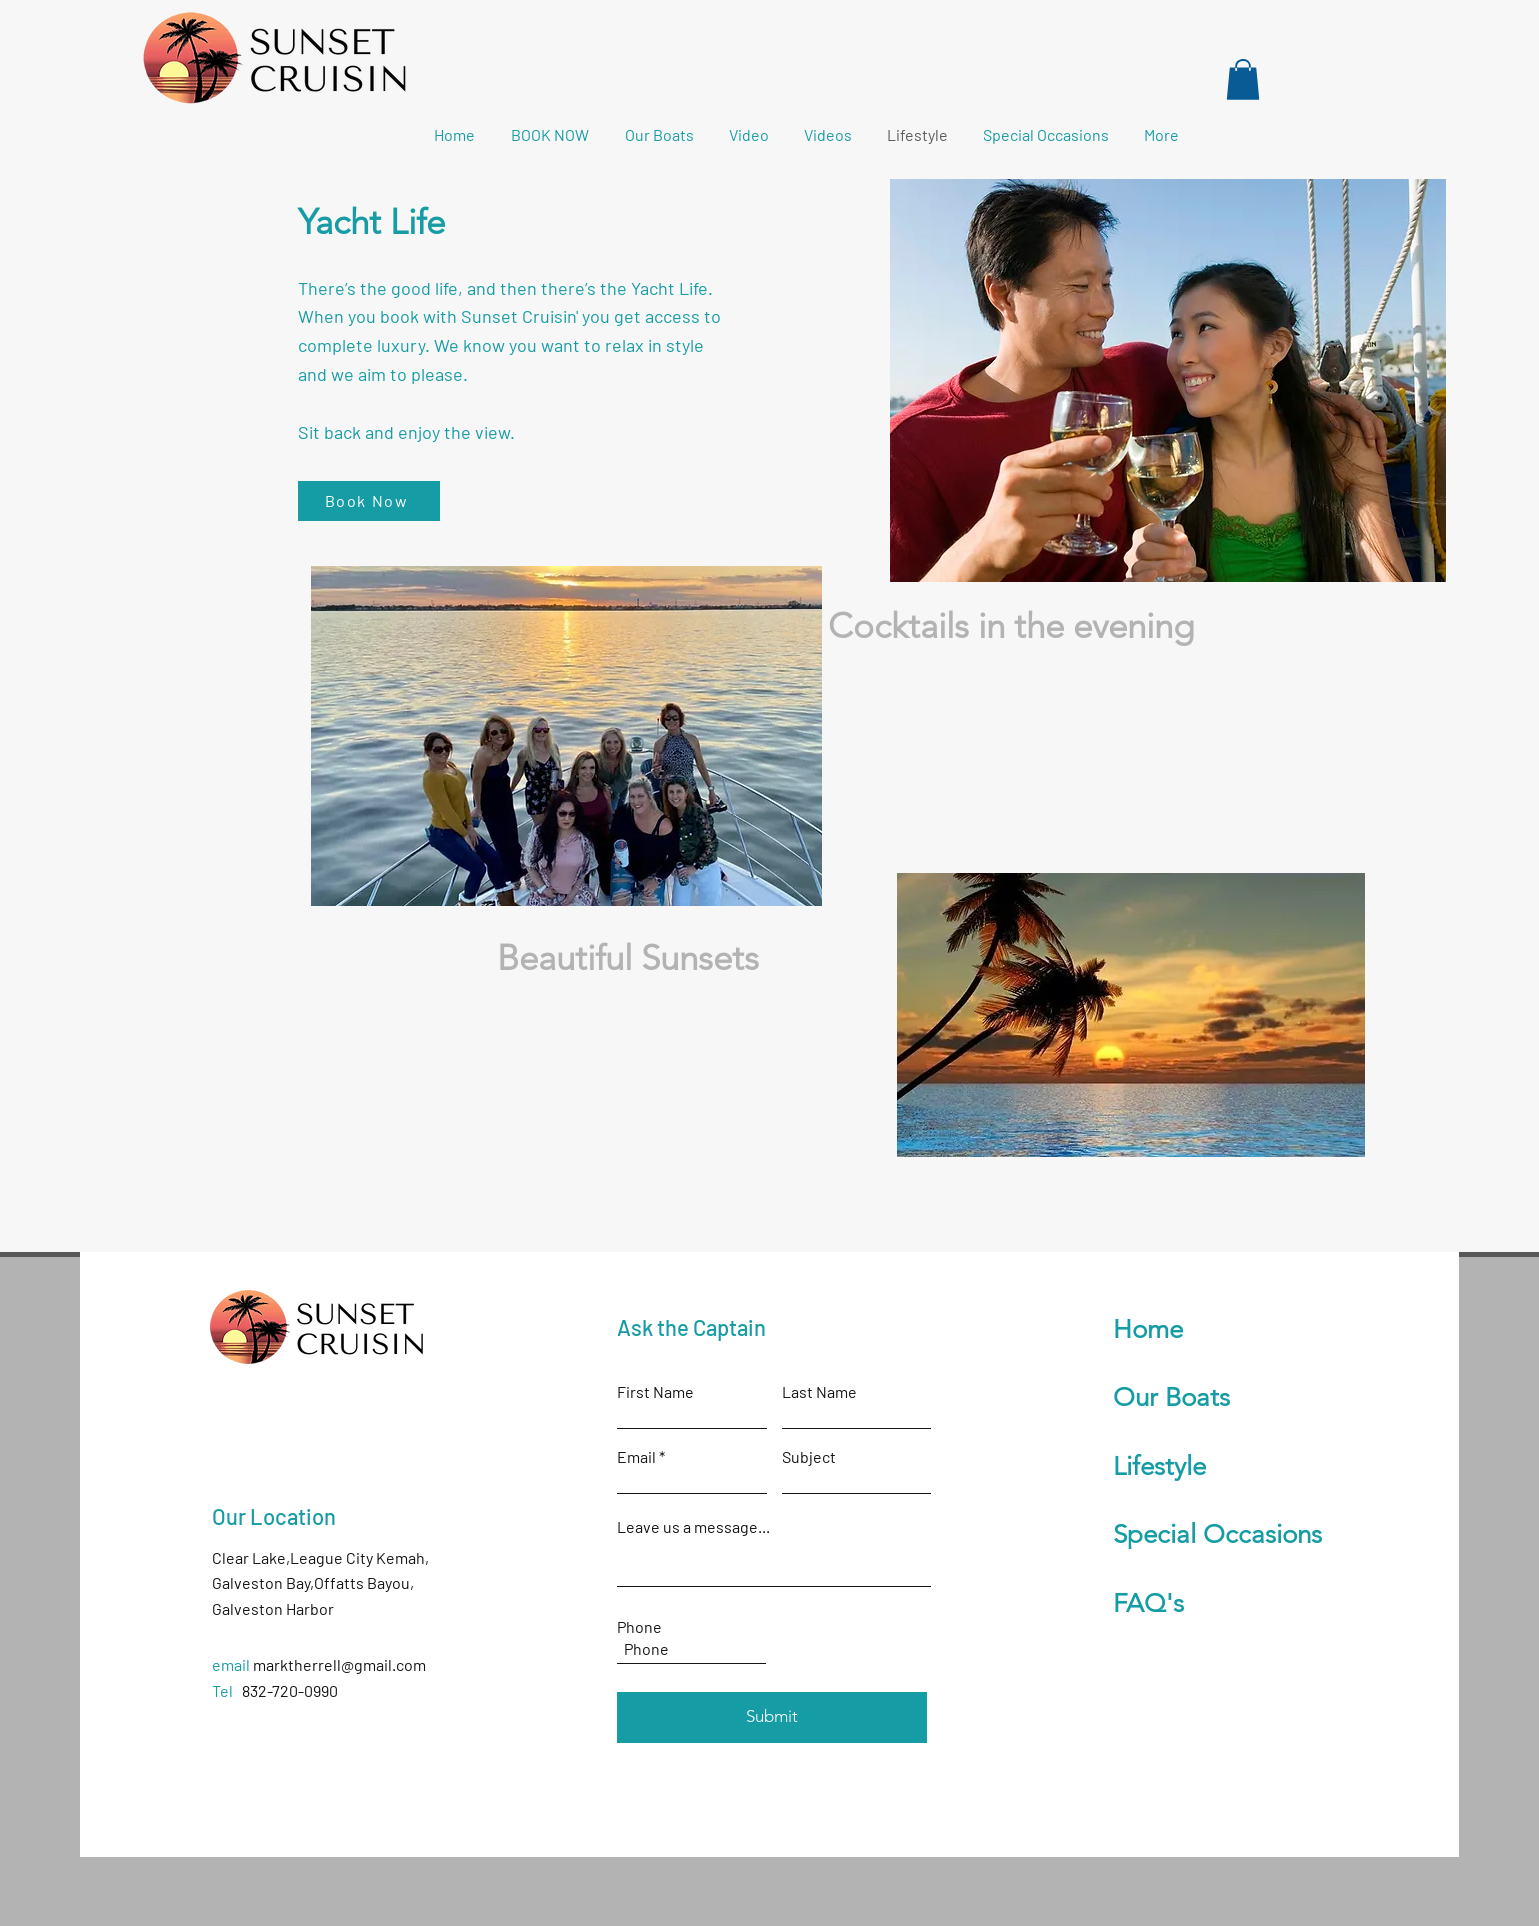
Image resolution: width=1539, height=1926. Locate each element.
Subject (809, 1457)
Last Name (819, 1392)
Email (636, 1457)
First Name (655, 1392)
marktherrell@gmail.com (339, 1664)
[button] (1243, 79)
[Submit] (772, 1717)
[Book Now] (369, 501)
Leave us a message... (693, 1527)
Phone (639, 1627)
